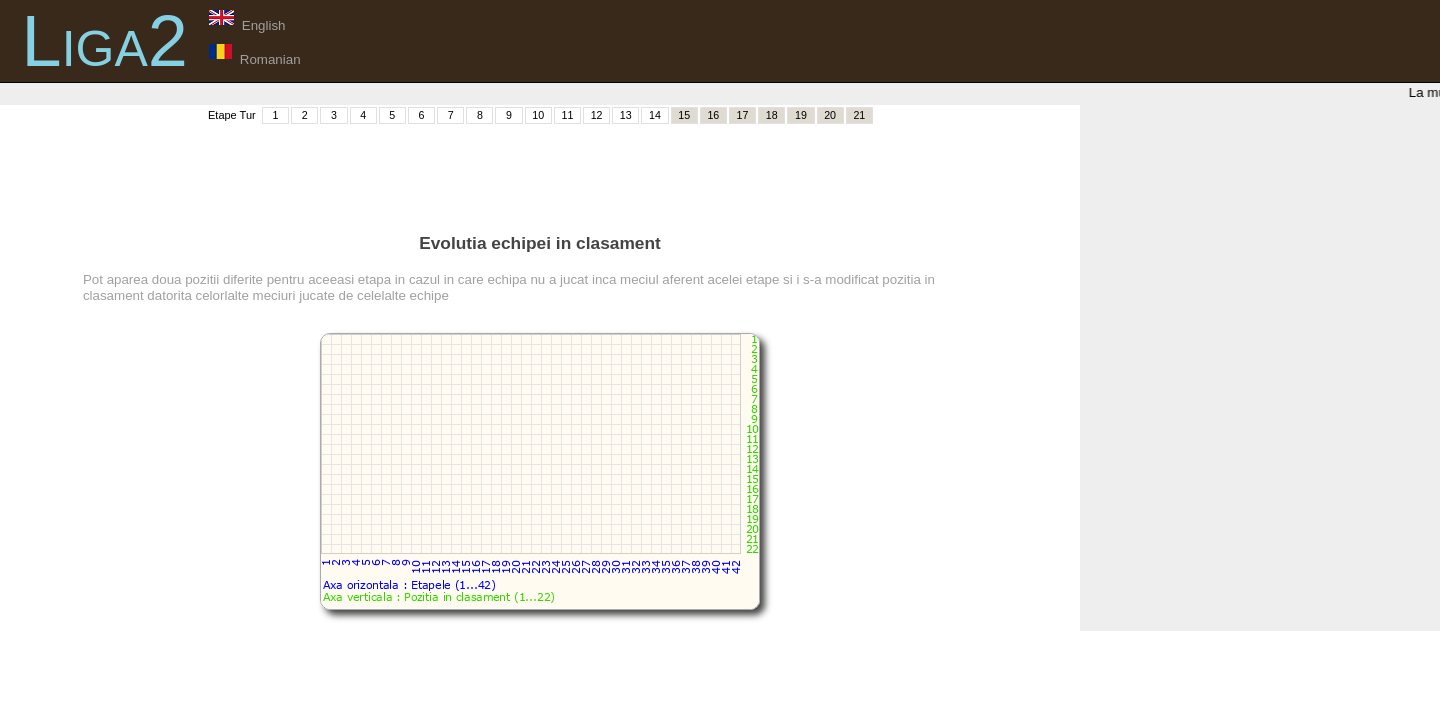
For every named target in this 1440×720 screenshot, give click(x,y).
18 (772, 115)
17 (743, 115)
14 (655, 115)
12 (597, 115)
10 (538, 115)
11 (567, 115)
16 (713, 115)
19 (801, 115)
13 (626, 115)
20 (830, 115)
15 (684, 115)
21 (859, 115)
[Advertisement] (540, 171)
